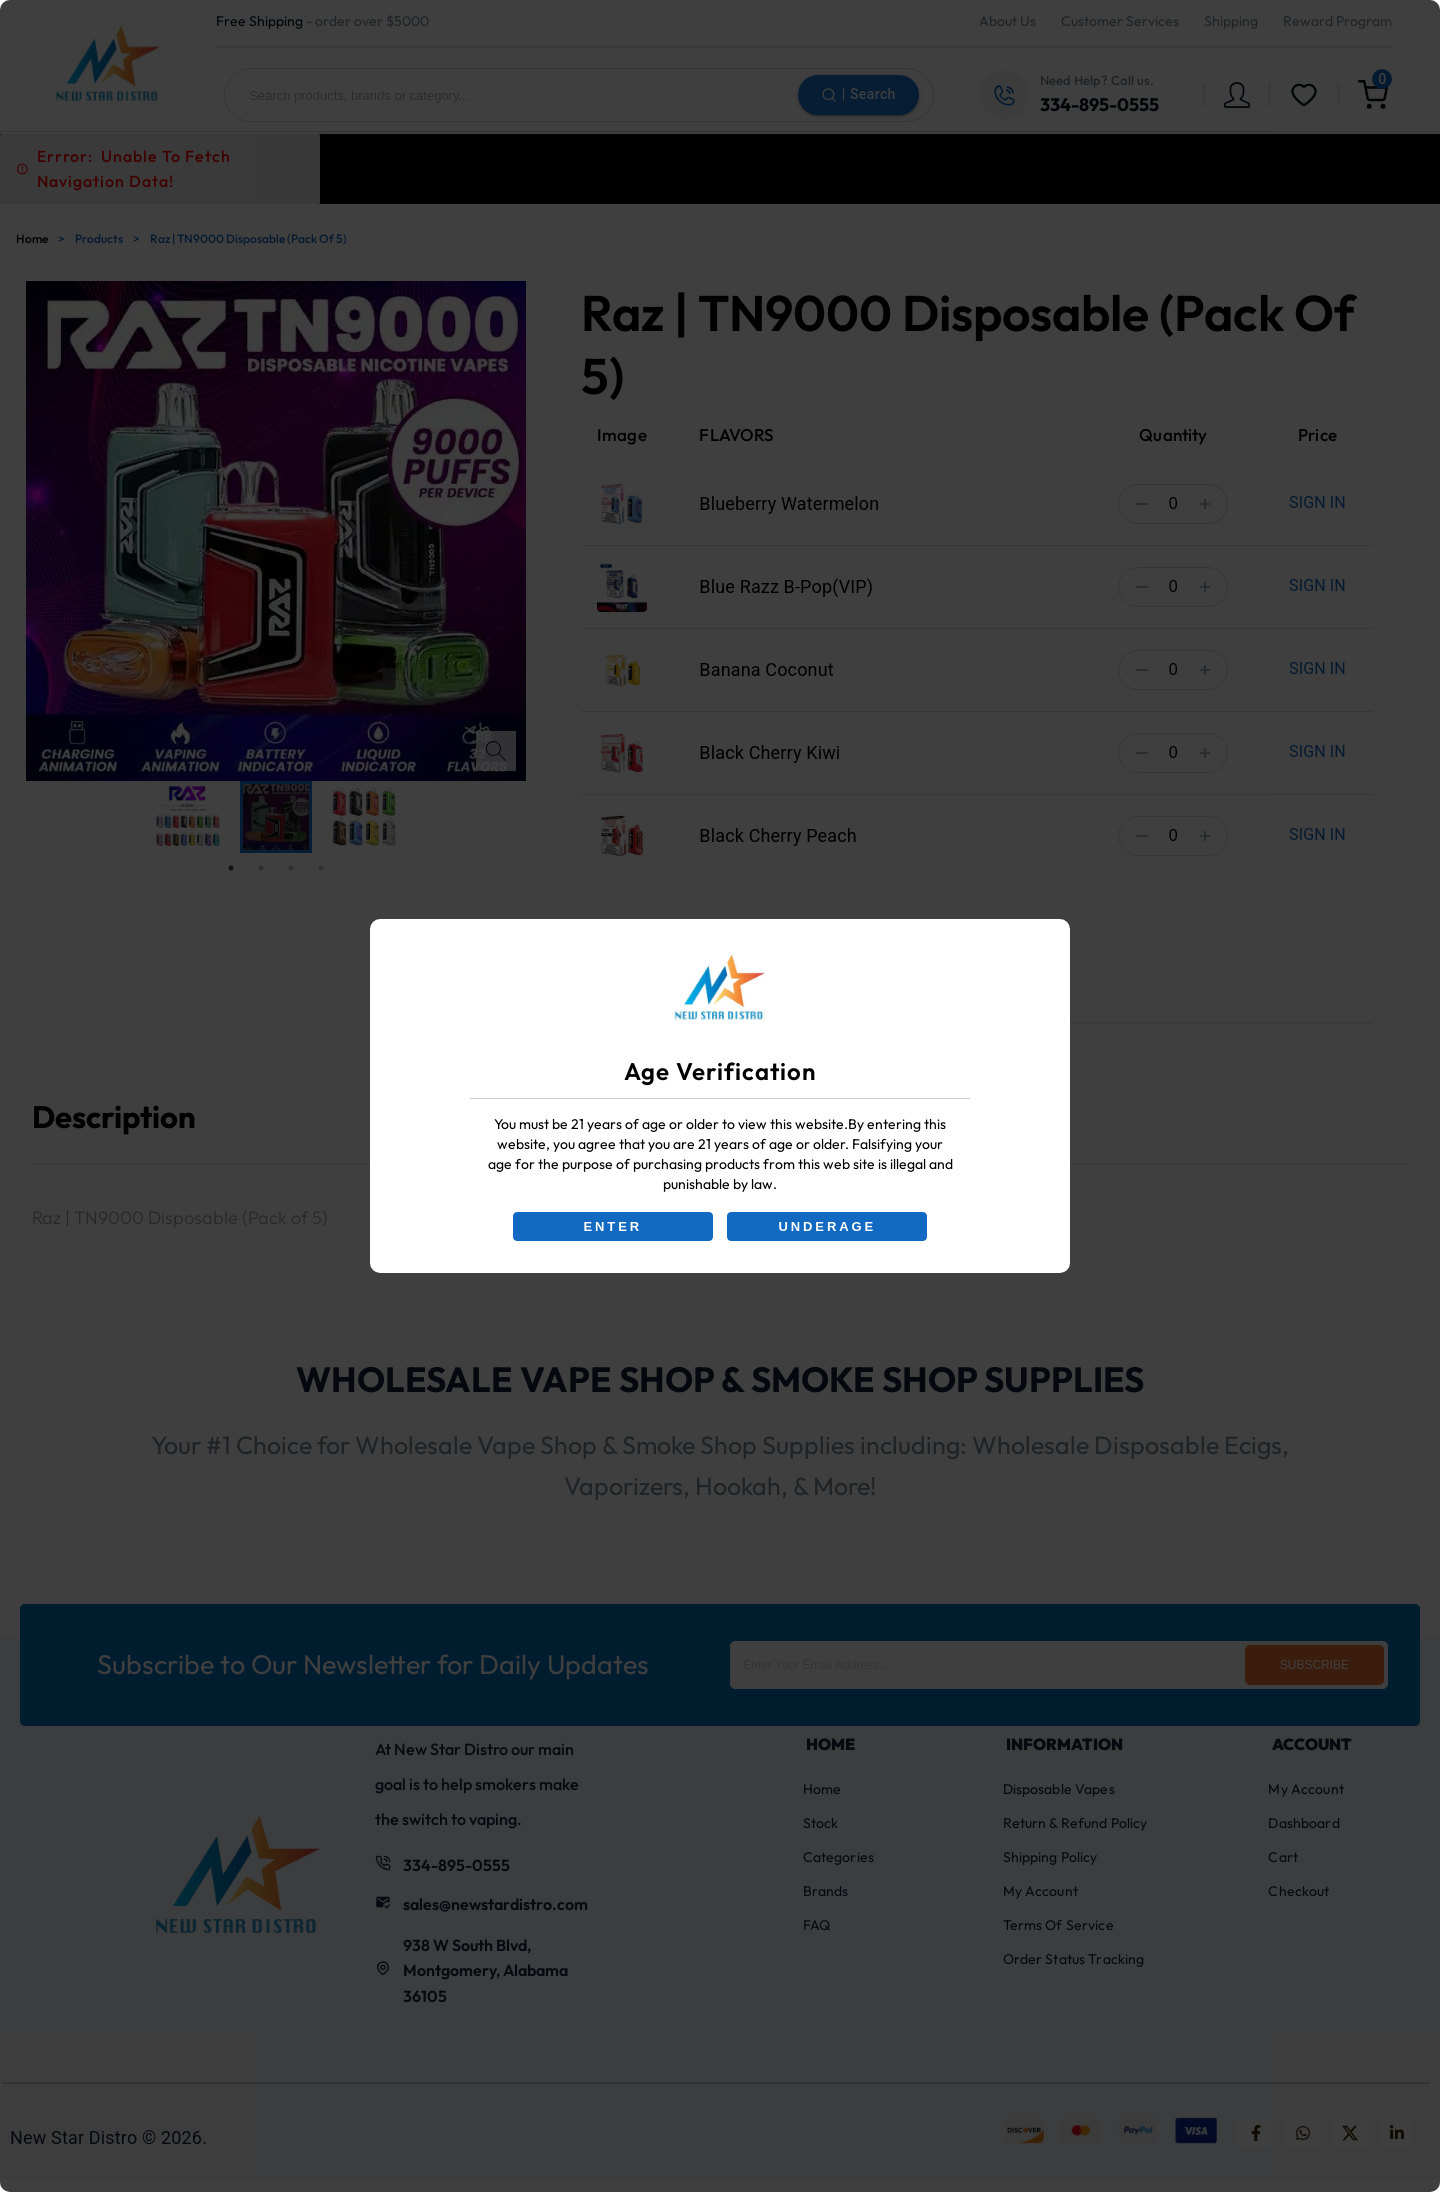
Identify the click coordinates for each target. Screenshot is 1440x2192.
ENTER (612, 1226)
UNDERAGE (828, 1226)
